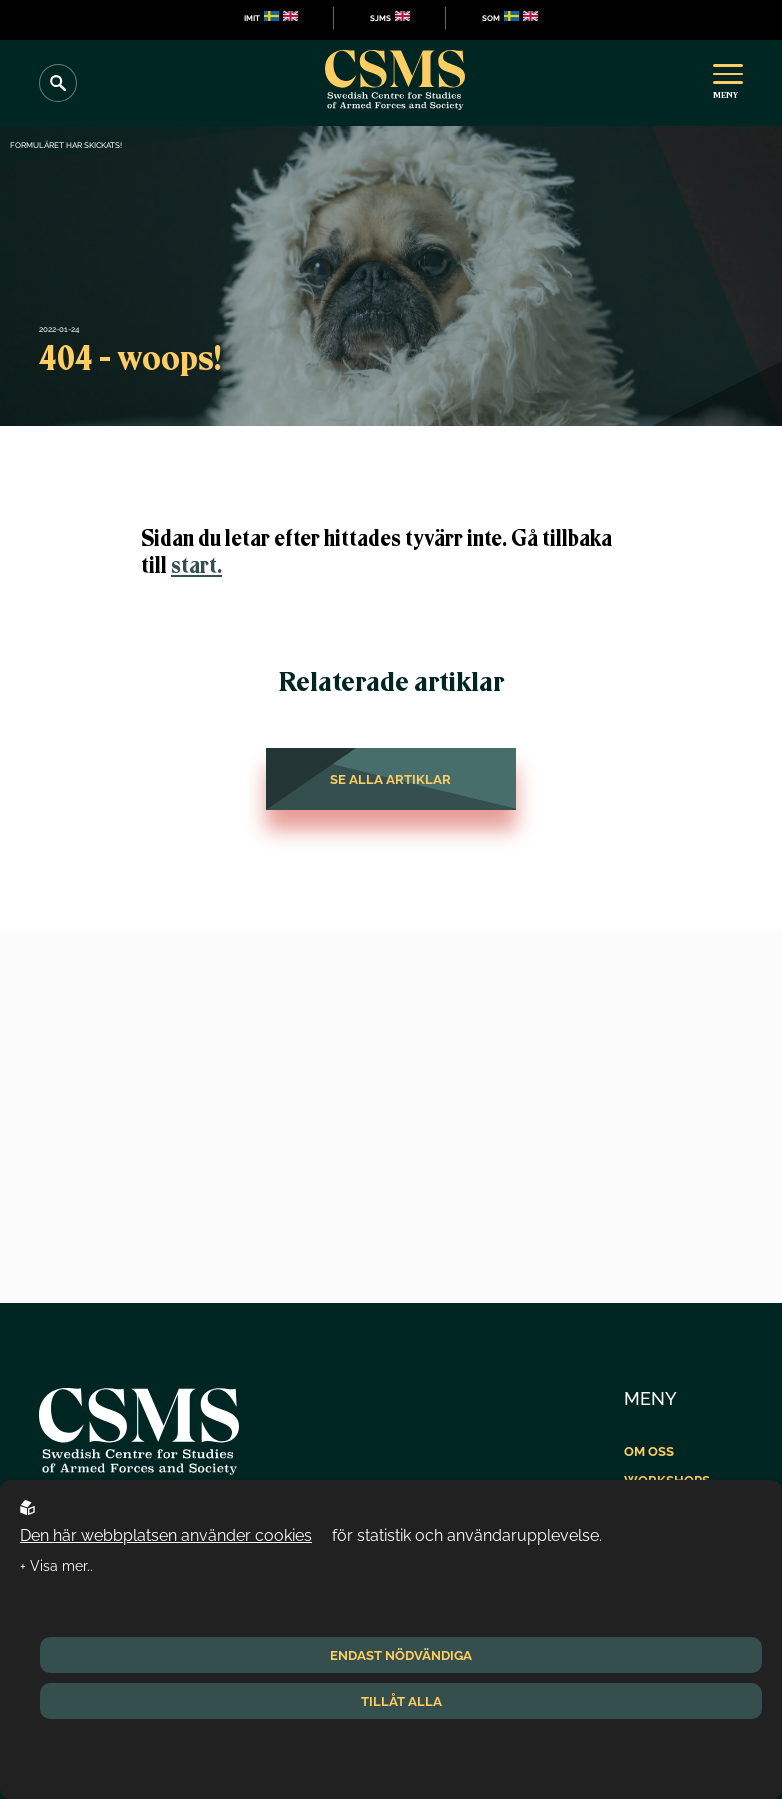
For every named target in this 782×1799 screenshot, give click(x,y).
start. (196, 565)
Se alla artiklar (390, 779)
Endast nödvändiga (401, 1655)
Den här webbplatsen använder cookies (166, 1535)
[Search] (58, 83)
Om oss (649, 1451)
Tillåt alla (401, 1701)
